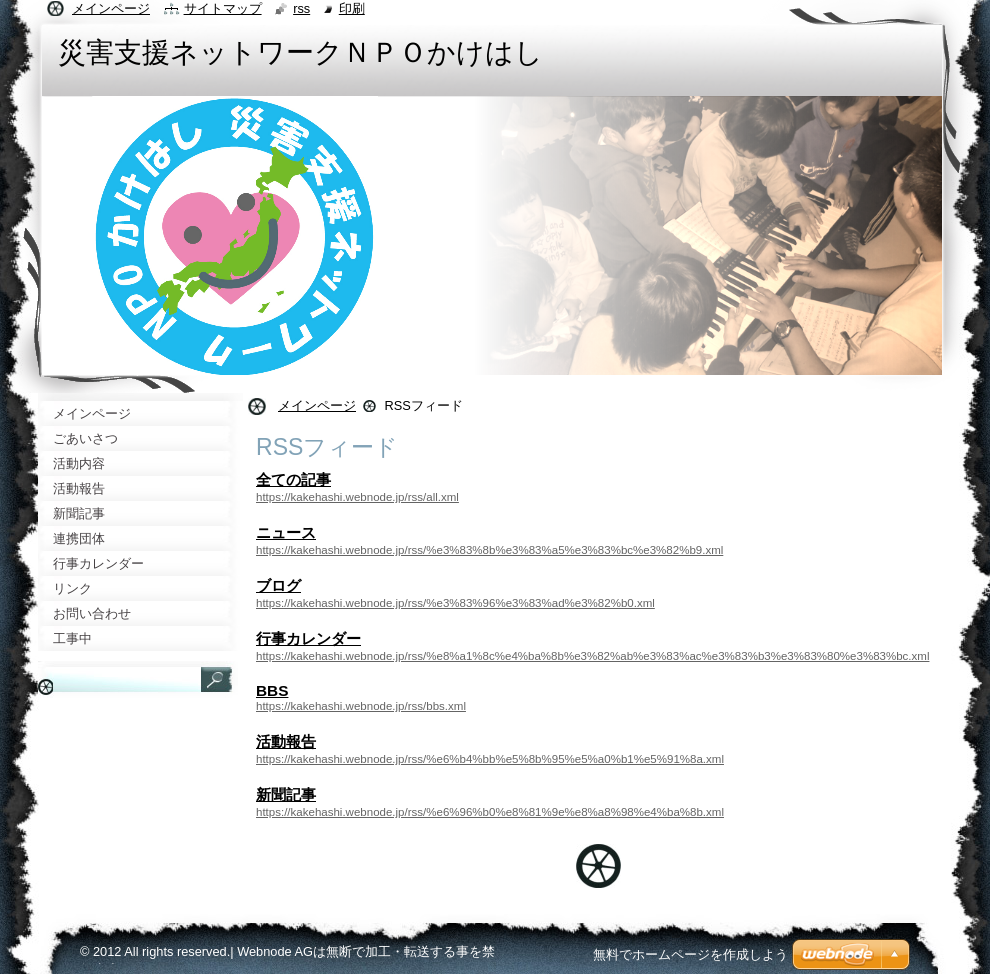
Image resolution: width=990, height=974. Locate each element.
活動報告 (286, 741)
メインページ (317, 405)
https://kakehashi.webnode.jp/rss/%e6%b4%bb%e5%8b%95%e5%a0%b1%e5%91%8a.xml (490, 759)
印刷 (352, 8)
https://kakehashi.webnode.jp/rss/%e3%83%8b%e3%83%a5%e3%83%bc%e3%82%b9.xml (489, 550)
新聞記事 (286, 794)
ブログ (278, 585)
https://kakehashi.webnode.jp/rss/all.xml (357, 497)
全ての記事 (293, 479)
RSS (301, 8)
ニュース (286, 532)
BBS (272, 690)
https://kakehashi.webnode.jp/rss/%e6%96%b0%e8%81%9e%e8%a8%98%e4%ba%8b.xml (490, 812)
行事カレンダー (308, 638)
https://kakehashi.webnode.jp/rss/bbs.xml (361, 706)
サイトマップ (223, 8)
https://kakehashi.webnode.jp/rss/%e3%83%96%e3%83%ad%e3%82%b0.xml (455, 603)
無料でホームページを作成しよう (690, 954)
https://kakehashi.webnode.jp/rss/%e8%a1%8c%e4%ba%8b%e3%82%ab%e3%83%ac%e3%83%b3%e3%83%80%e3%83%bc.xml (592, 656)
